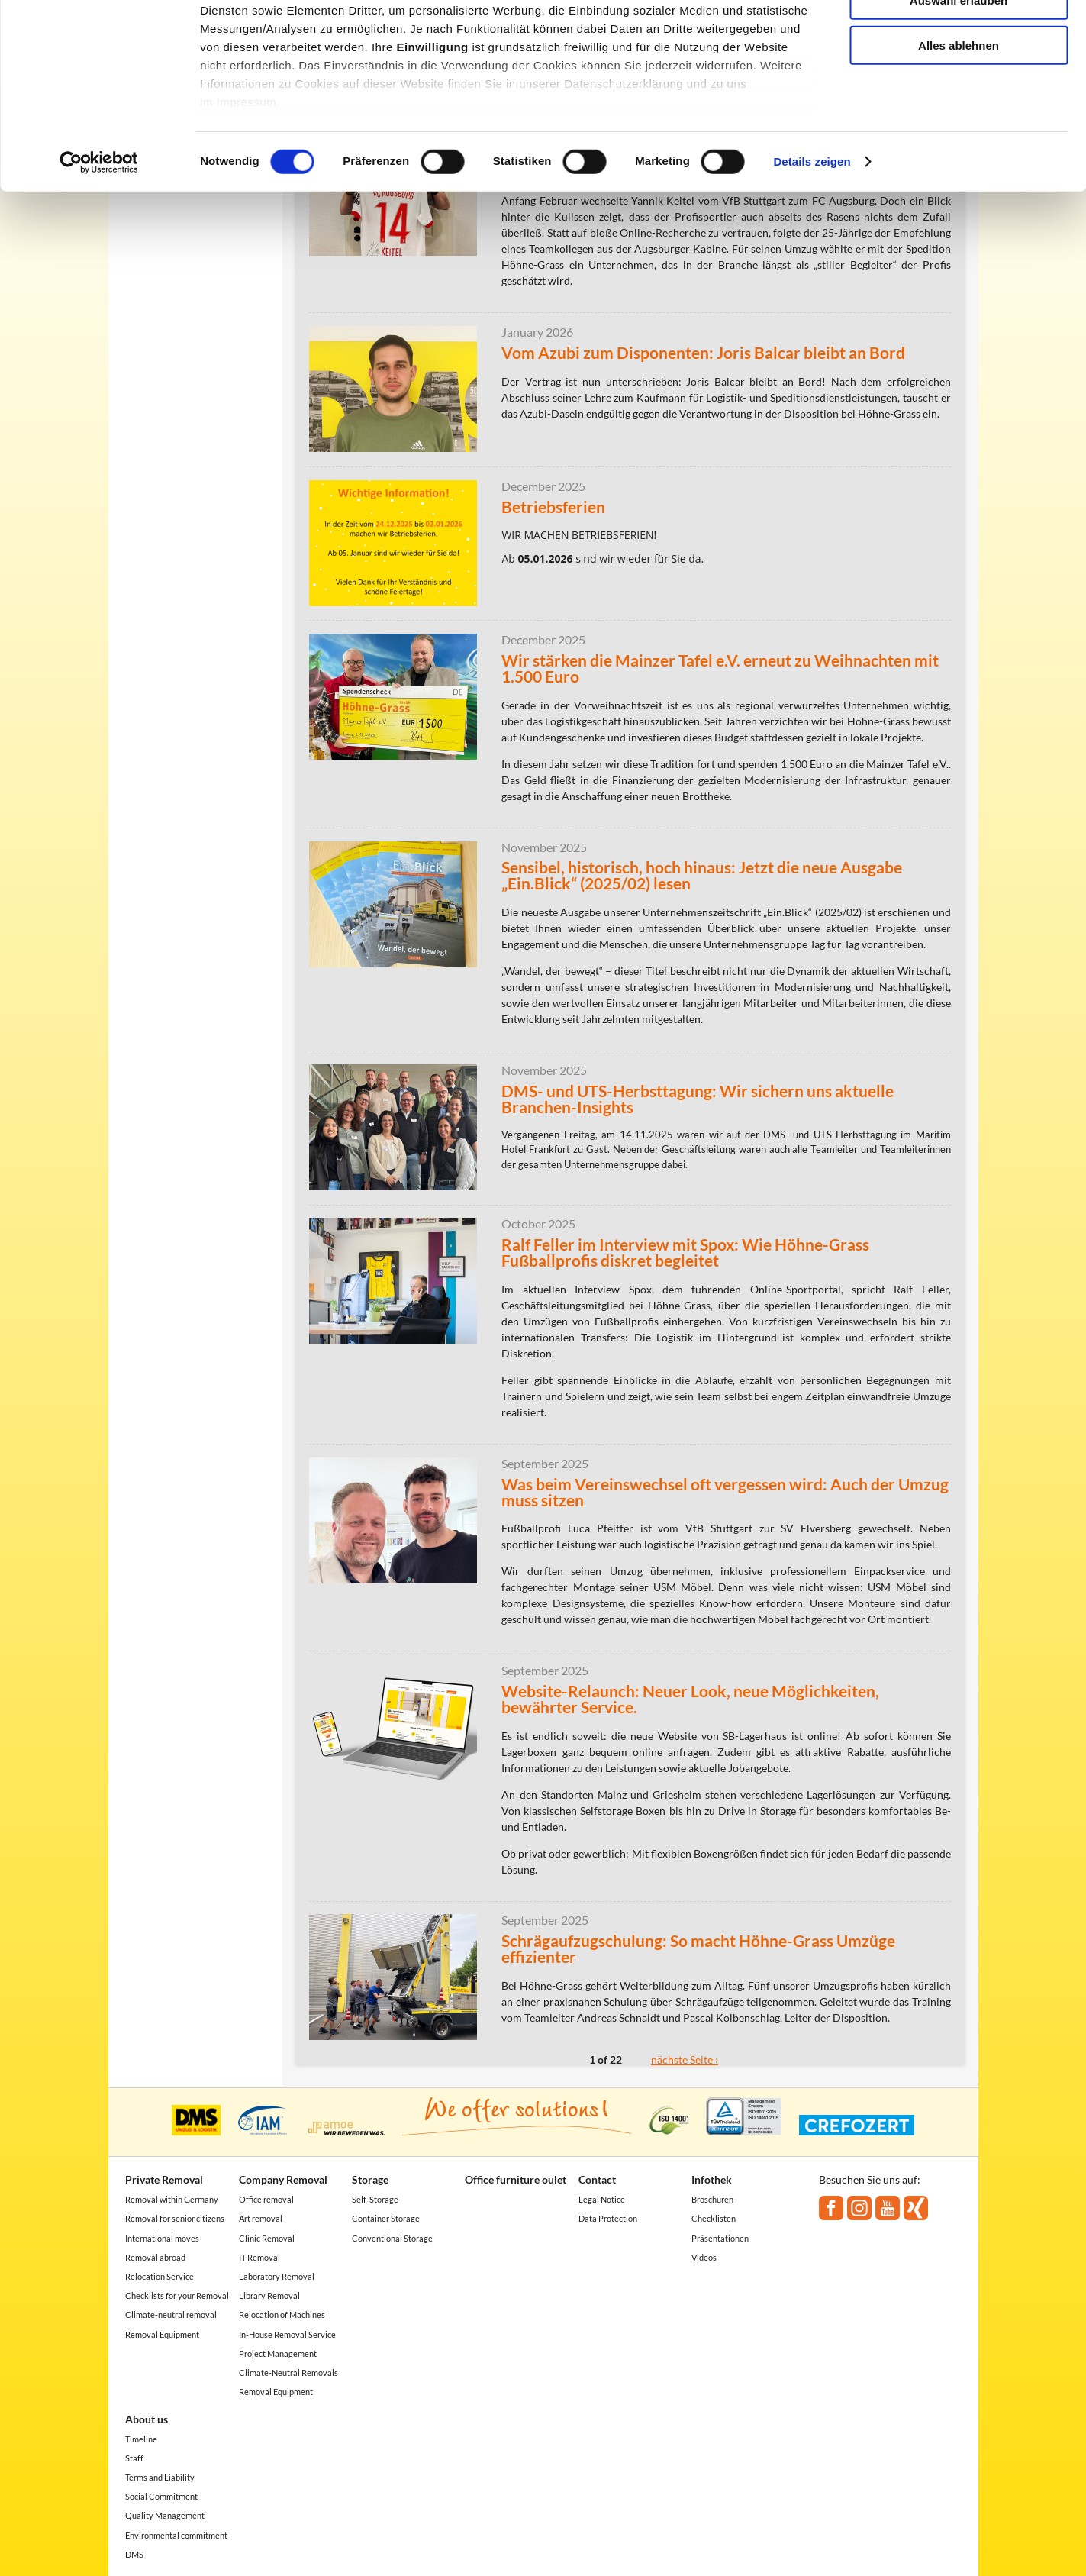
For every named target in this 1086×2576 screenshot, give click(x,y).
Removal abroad (155, 2257)
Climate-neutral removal (171, 2314)
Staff (134, 2458)
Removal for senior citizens (174, 2218)
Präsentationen (720, 2238)
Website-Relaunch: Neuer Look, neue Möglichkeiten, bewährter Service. (690, 1698)
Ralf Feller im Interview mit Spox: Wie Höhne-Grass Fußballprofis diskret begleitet (685, 1252)
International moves (162, 2238)
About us (146, 2419)
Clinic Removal (267, 2238)
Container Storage (386, 2218)
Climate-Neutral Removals (288, 2372)
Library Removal (269, 2295)
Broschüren (712, 2199)
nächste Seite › (684, 2059)
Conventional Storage (392, 2238)
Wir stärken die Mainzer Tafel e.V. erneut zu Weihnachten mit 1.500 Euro (720, 668)
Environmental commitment (176, 2535)
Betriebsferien (553, 506)
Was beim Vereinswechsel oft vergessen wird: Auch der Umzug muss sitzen (725, 1491)
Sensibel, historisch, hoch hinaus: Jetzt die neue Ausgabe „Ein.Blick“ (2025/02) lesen (701, 875)
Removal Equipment (162, 2334)
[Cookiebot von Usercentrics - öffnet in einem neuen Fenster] (99, 244)
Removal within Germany (171, 2199)
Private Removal (164, 2179)
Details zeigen (811, 243)
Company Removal (283, 2179)
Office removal (266, 2199)
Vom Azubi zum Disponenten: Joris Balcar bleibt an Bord (703, 352)
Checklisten (713, 2218)
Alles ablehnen (958, 127)
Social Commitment (161, 2496)
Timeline (141, 2439)
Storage (370, 2179)
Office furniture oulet (515, 2179)
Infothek (711, 2179)
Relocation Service (159, 2276)
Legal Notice (601, 2199)
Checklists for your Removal (177, 2295)
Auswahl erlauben (958, 82)
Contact (597, 2179)
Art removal (260, 2218)
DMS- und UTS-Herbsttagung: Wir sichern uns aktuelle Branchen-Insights (697, 1098)
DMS (134, 2554)
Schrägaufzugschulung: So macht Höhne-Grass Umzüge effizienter (698, 1948)
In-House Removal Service (287, 2334)
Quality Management (165, 2515)
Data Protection (607, 2218)
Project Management (278, 2353)
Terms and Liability (160, 2477)
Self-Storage (375, 2199)
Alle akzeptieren (958, 37)
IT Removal (259, 2257)
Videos (704, 2257)
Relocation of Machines (282, 2314)
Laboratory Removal (276, 2276)
